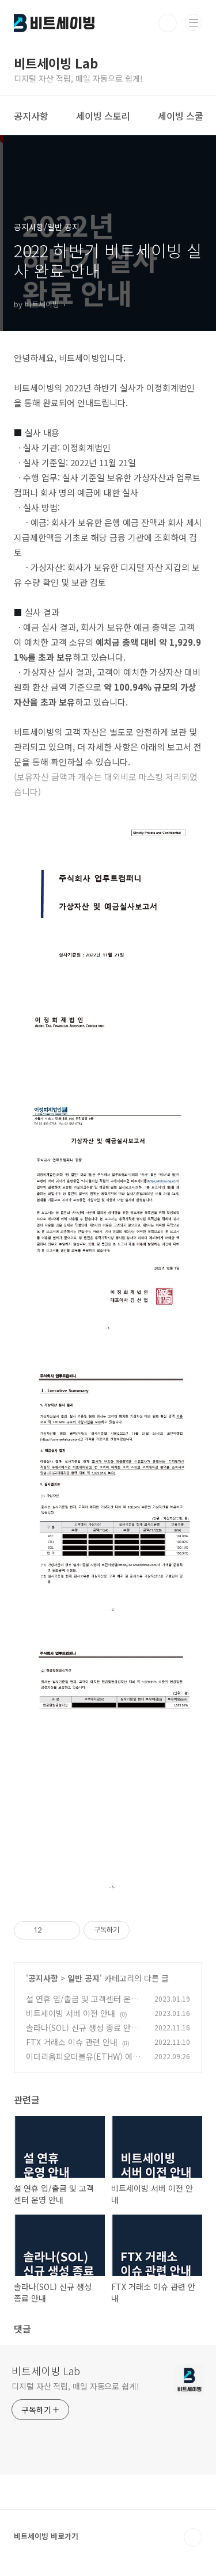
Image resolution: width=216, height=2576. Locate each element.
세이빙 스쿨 (180, 116)
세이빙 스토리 (103, 116)
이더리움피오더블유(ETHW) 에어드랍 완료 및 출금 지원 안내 (83, 2062)
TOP (193, 2537)
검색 (167, 23)
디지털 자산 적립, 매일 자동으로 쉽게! (75, 2386)
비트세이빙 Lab (46, 2370)
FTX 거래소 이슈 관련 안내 (72, 2042)
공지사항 (31, 116)
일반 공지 (83, 1978)
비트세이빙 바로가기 (46, 2536)
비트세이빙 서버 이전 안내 (70, 2013)
